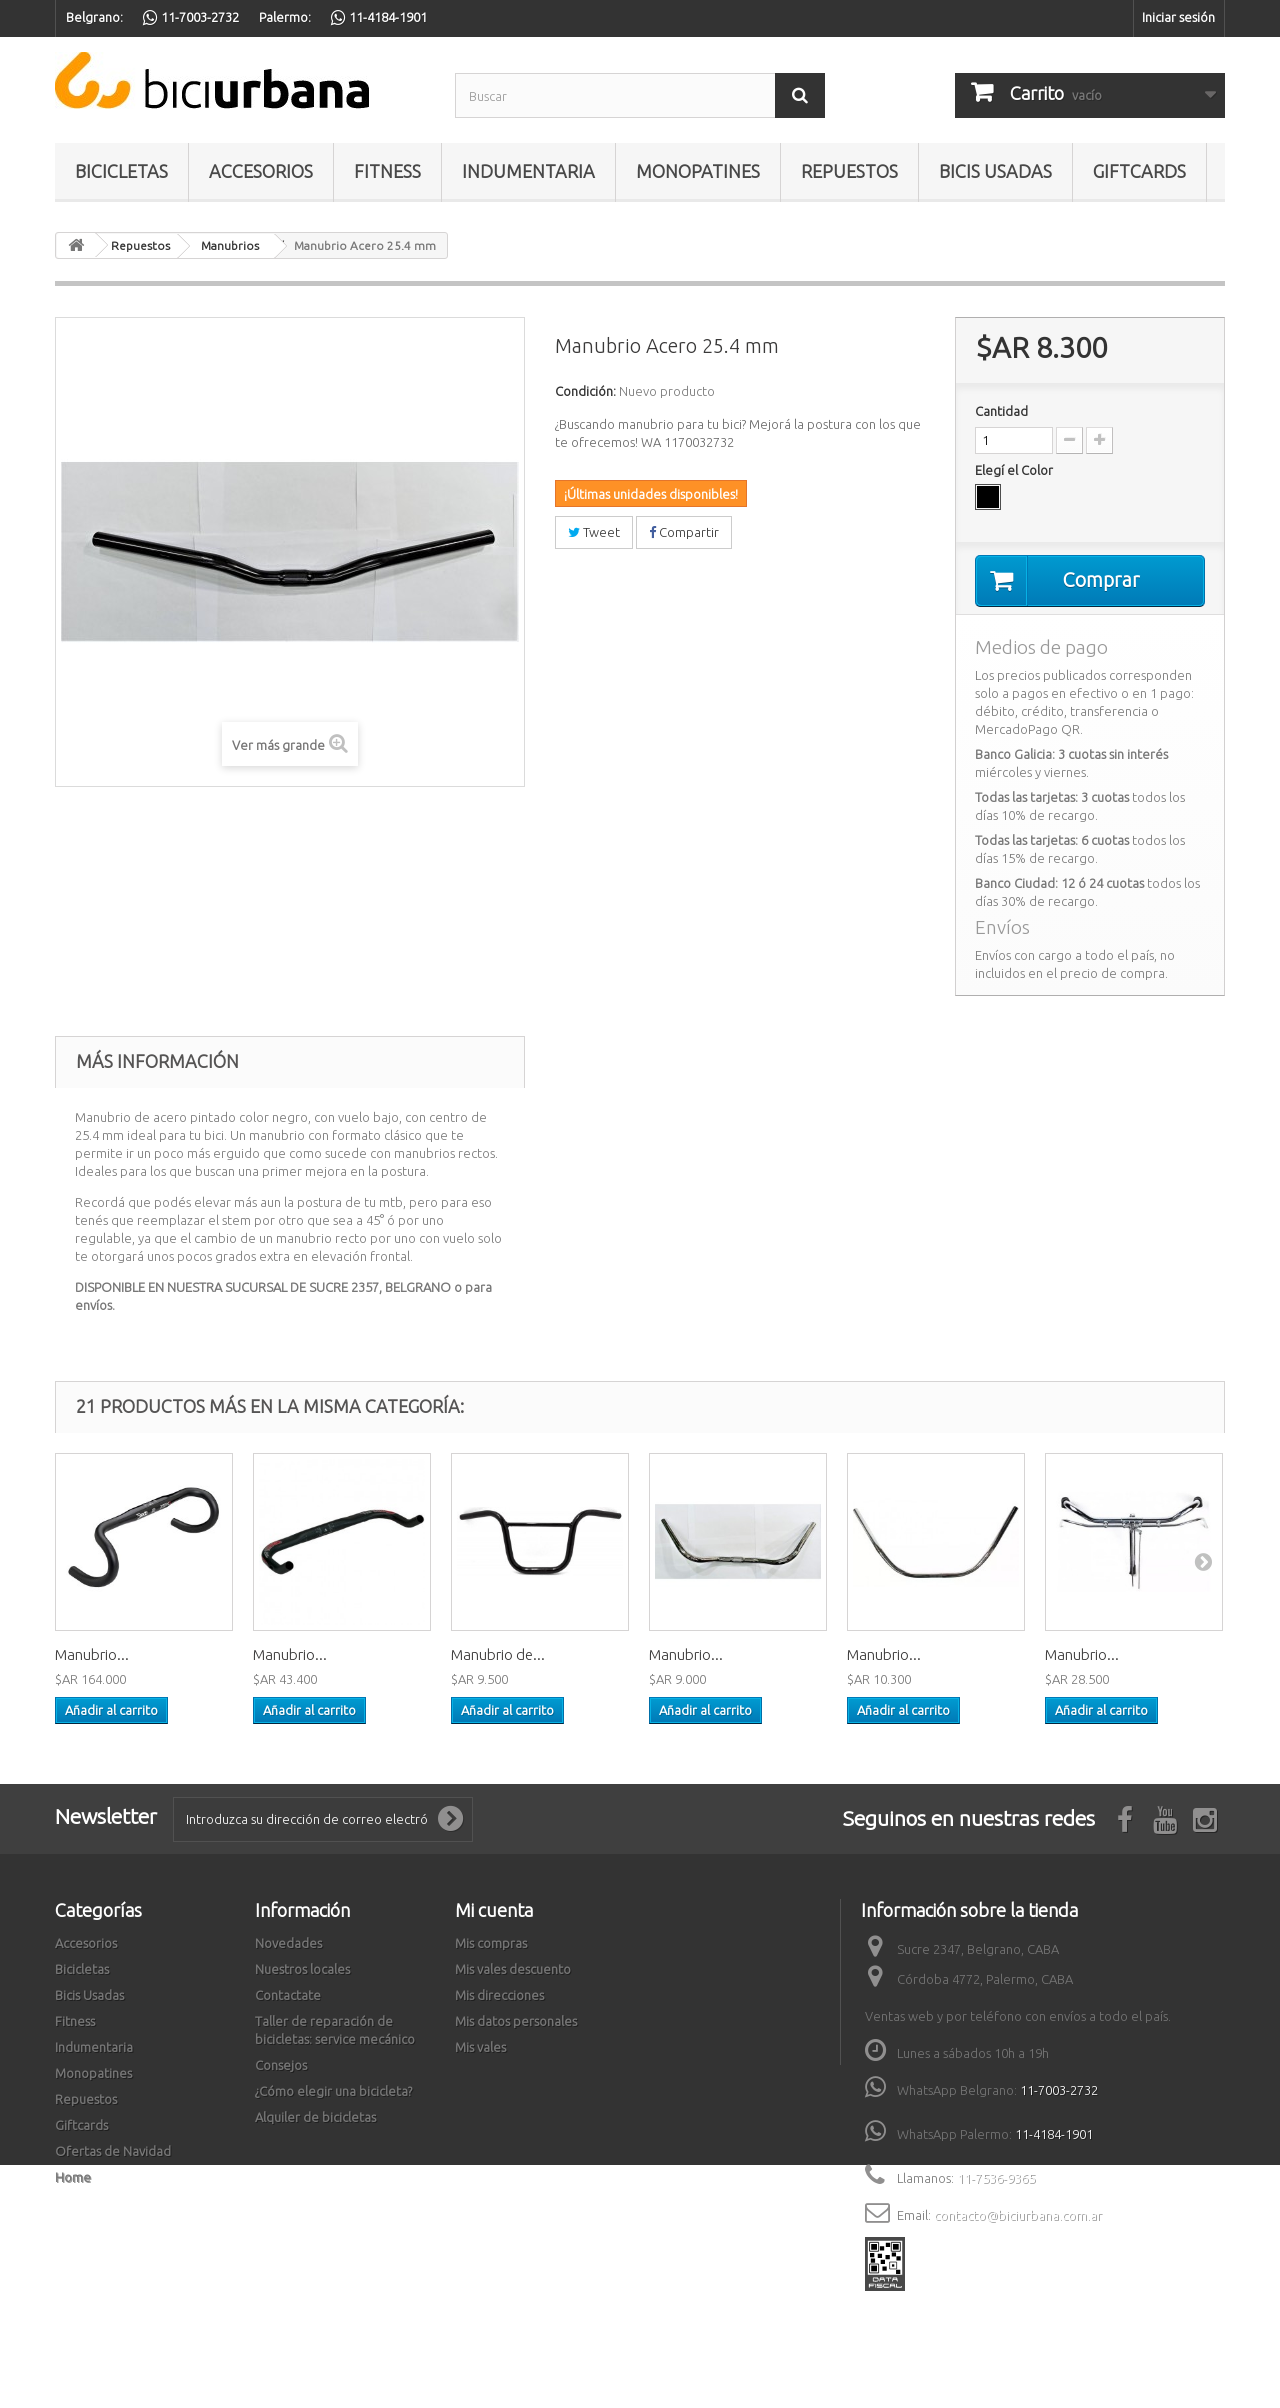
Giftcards (1139, 171)
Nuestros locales (302, 1969)
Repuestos (849, 171)
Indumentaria (528, 171)
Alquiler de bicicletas (315, 2117)
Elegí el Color (1015, 470)
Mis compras (491, 1943)
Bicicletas (121, 171)
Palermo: (285, 17)
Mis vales (480, 2047)
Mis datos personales (516, 2021)
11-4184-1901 (1054, 2134)
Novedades (288, 1943)
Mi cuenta (494, 1910)
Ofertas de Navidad (113, 2151)
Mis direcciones (499, 1995)
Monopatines (698, 171)
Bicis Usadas (995, 171)
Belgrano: (94, 17)
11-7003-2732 (1059, 2090)
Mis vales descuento (513, 1969)
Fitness (387, 171)
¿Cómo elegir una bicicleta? (333, 2091)
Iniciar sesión (1178, 17)
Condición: (585, 391)
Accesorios (261, 171)
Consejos (281, 2065)
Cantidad (1001, 411)
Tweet (594, 532)
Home (73, 2177)
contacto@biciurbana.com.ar (1018, 2215)
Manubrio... (92, 1654)
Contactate (288, 1995)
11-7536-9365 (996, 2178)
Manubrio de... (498, 1654)
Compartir (684, 532)
